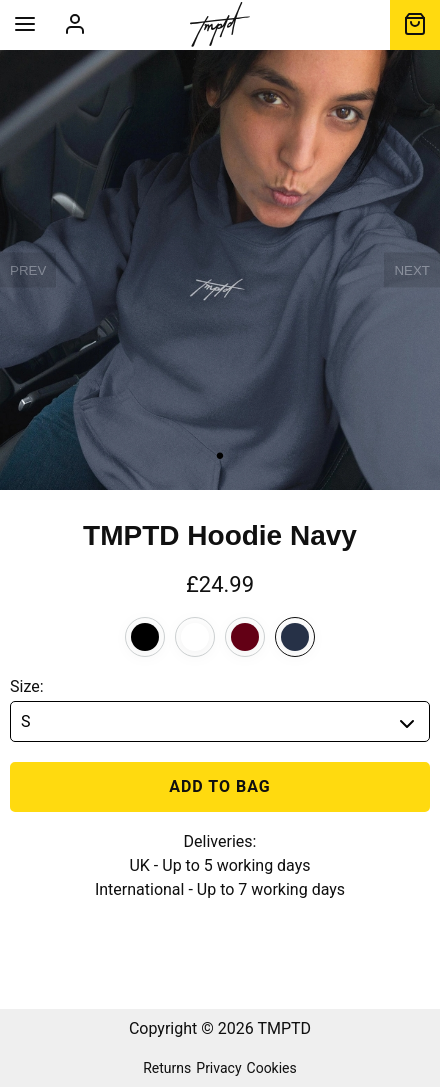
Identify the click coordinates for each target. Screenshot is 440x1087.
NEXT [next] (412, 270)
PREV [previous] (28, 270)
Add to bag (220, 786)
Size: (27, 686)
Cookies (272, 1068)
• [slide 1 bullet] (220, 455)
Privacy (218, 1068)
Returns (167, 1068)
